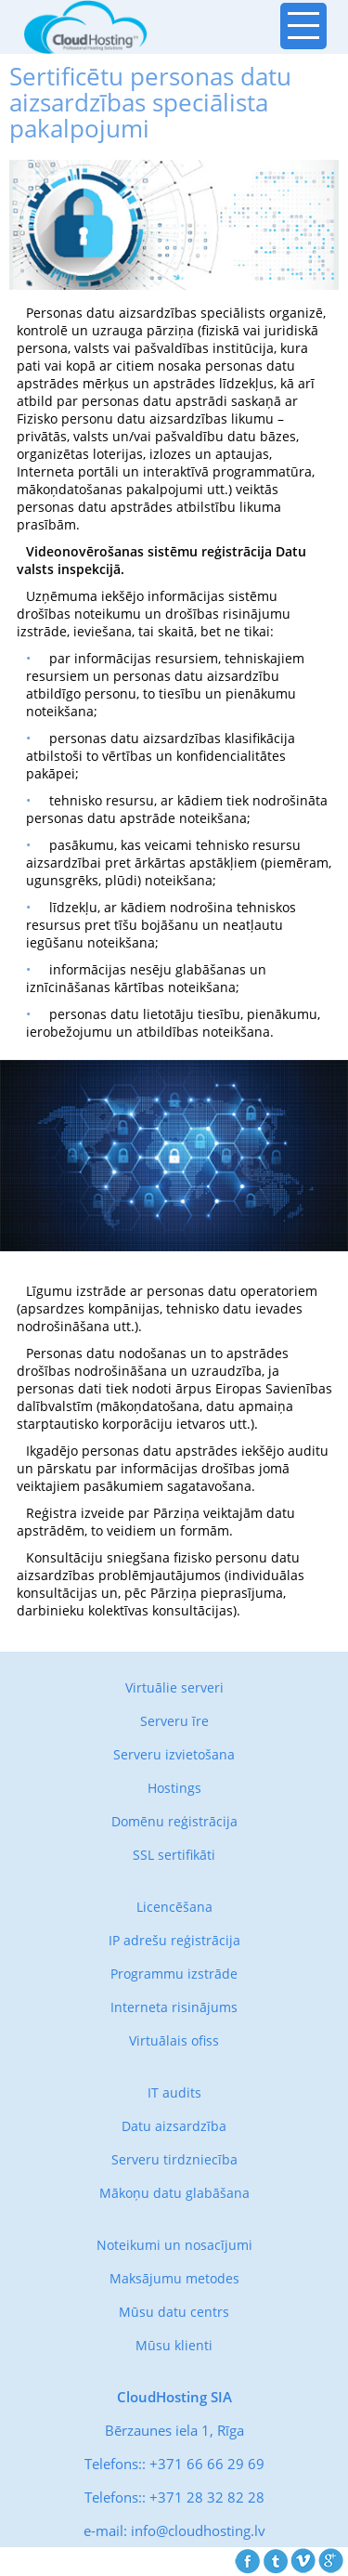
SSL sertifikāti (174, 1854)
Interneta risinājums (174, 2007)
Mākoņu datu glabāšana (174, 2193)
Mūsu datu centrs (174, 2312)
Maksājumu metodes (174, 2278)
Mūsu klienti (174, 2345)
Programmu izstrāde (174, 1973)
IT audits (174, 2092)
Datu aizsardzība (174, 2126)
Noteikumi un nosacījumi (174, 2245)
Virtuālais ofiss (174, 2040)
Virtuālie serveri (174, 1687)
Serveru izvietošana (174, 1754)
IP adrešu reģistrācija (174, 1940)
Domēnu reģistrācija (174, 1821)
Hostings (174, 1788)
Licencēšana (174, 1907)
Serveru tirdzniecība (174, 2159)
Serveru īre (174, 1721)
